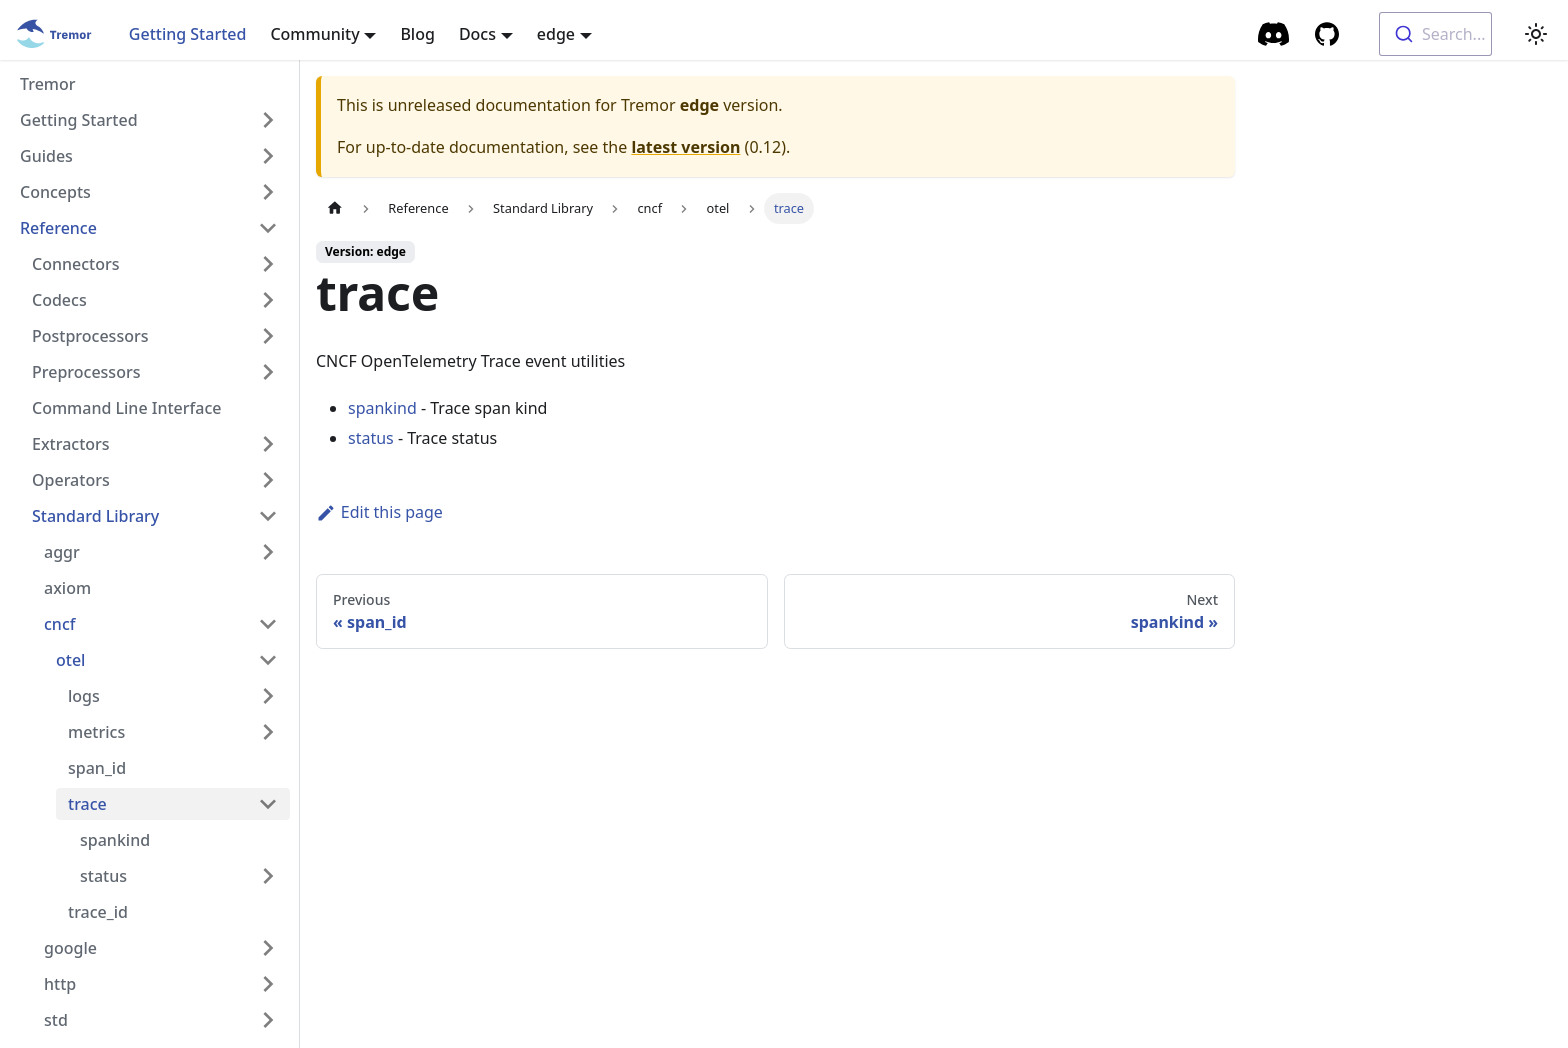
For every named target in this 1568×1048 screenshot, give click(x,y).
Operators (71, 480)
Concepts (55, 192)
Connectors (76, 264)
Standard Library (95, 516)
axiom (67, 588)
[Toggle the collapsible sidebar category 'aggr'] (268, 552)
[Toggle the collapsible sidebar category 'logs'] (268, 696)
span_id (97, 768)
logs (84, 696)
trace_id (98, 912)
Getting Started (188, 34)
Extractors (71, 444)
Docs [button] (477, 34)
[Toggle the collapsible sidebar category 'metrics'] (268, 732)
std (56, 1020)
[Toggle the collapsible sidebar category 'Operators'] (268, 480)
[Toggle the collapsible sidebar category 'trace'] (268, 804)
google (70, 948)
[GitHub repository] (1327, 34)
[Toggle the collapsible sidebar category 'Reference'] (268, 228)
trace (87, 804)
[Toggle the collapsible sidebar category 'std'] (268, 1020)
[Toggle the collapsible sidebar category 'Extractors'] (268, 444)
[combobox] (1435, 34)
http (60, 984)
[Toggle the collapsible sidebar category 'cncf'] (268, 624)
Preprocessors (86, 372)
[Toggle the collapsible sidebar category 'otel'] (268, 660)
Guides (46, 156)
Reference (58, 228)
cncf (59, 624)
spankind (115, 840)
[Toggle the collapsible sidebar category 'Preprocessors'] (268, 372)
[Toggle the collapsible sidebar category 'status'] (268, 876)
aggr (62, 552)
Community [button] (314, 34)
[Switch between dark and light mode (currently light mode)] (1536, 34)
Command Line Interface (126, 408)
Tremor (48, 84)
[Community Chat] (1274, 34)
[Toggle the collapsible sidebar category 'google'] (268, 948)
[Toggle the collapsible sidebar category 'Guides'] (268, 156)
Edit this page (379, 512)
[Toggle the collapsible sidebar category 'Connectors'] (268, 264)
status (103, 876)
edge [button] (556, 34)
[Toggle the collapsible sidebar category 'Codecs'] (268, 300)
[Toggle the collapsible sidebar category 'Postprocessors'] (268, 336)
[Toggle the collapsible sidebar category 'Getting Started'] (268, 120)
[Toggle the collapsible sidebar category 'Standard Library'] (268, 516)
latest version (685, 147)
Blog (417, 34)
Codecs (59, 300)
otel (70, 660)
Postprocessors (90, 336)
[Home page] (335, 208)
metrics (96, 732)
